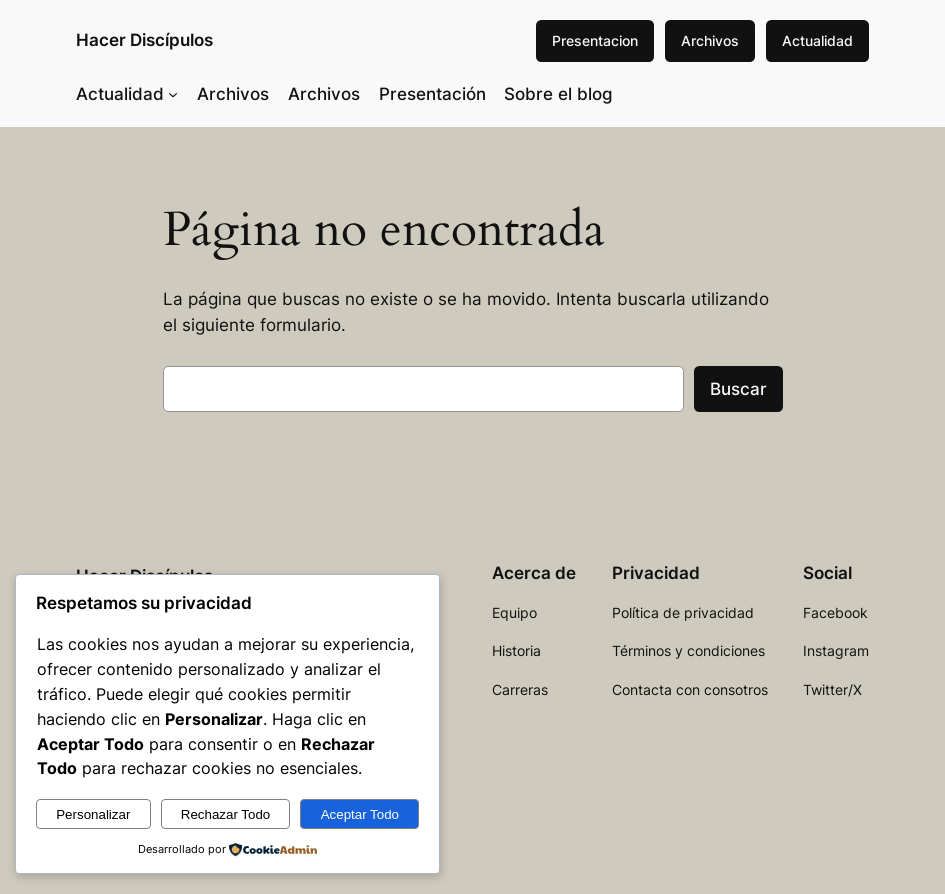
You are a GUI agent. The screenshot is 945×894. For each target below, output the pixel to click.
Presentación (432, 94)
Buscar (738, 389)
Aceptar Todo (360, 814)
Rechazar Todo (225, 814)
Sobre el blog (558, 94)
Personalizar (93, 814)
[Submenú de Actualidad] (173, 94)
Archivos (710, 40)
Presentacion (595, 40)
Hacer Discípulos (144, 39)
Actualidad (817, 40)
